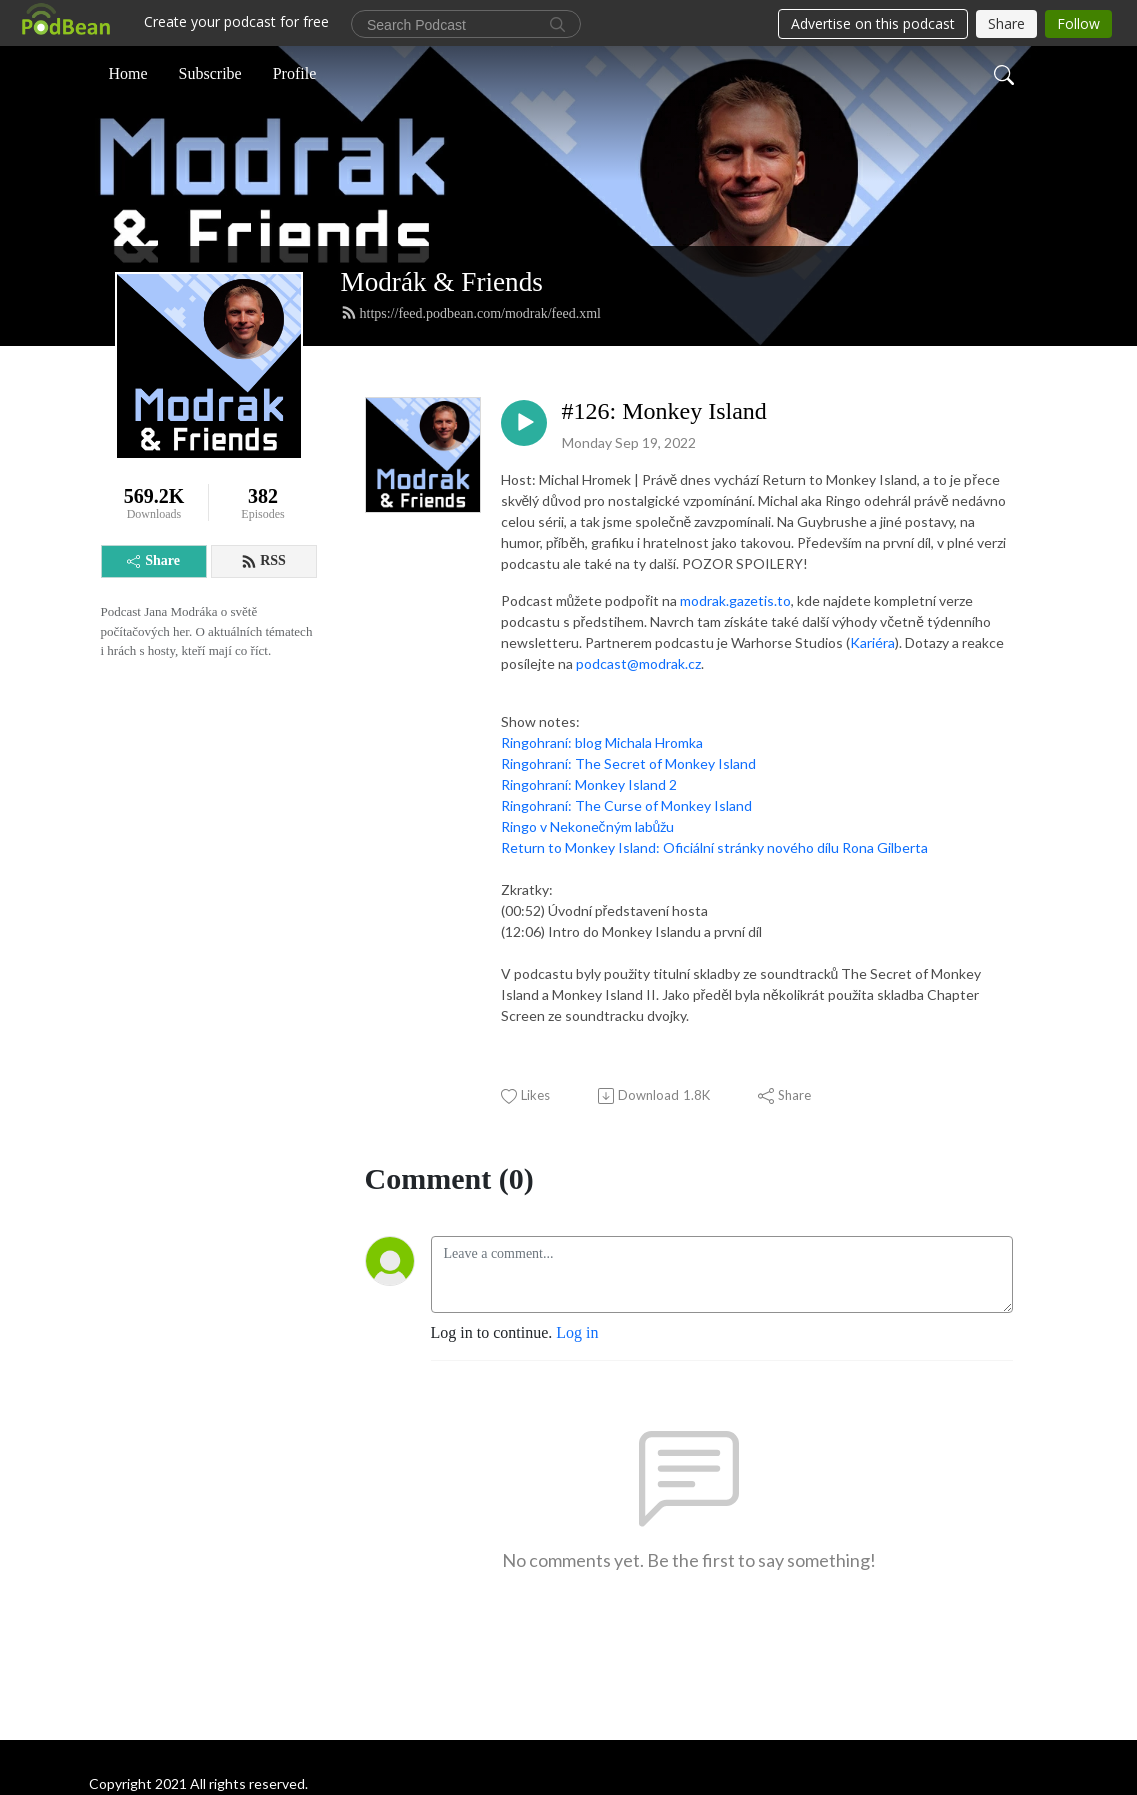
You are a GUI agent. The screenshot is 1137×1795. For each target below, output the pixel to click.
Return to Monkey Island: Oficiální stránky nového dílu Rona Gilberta (714, 847)
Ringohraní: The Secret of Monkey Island (628, 763)
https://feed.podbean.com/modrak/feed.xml (471, 313)
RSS (263, 561)
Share (153, 560)
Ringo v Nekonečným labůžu (588, 826)
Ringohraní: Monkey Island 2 (589, 784)
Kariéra (872, 642)
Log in (577, 1332)
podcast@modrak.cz (638, 663)
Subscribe (210, 73)
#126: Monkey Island (664, 411)
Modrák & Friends (442, 282)
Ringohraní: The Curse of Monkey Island (626, 805)
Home (128, 73)
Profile (295, 73)
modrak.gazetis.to (735, 600)
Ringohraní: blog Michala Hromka (602, 742)
